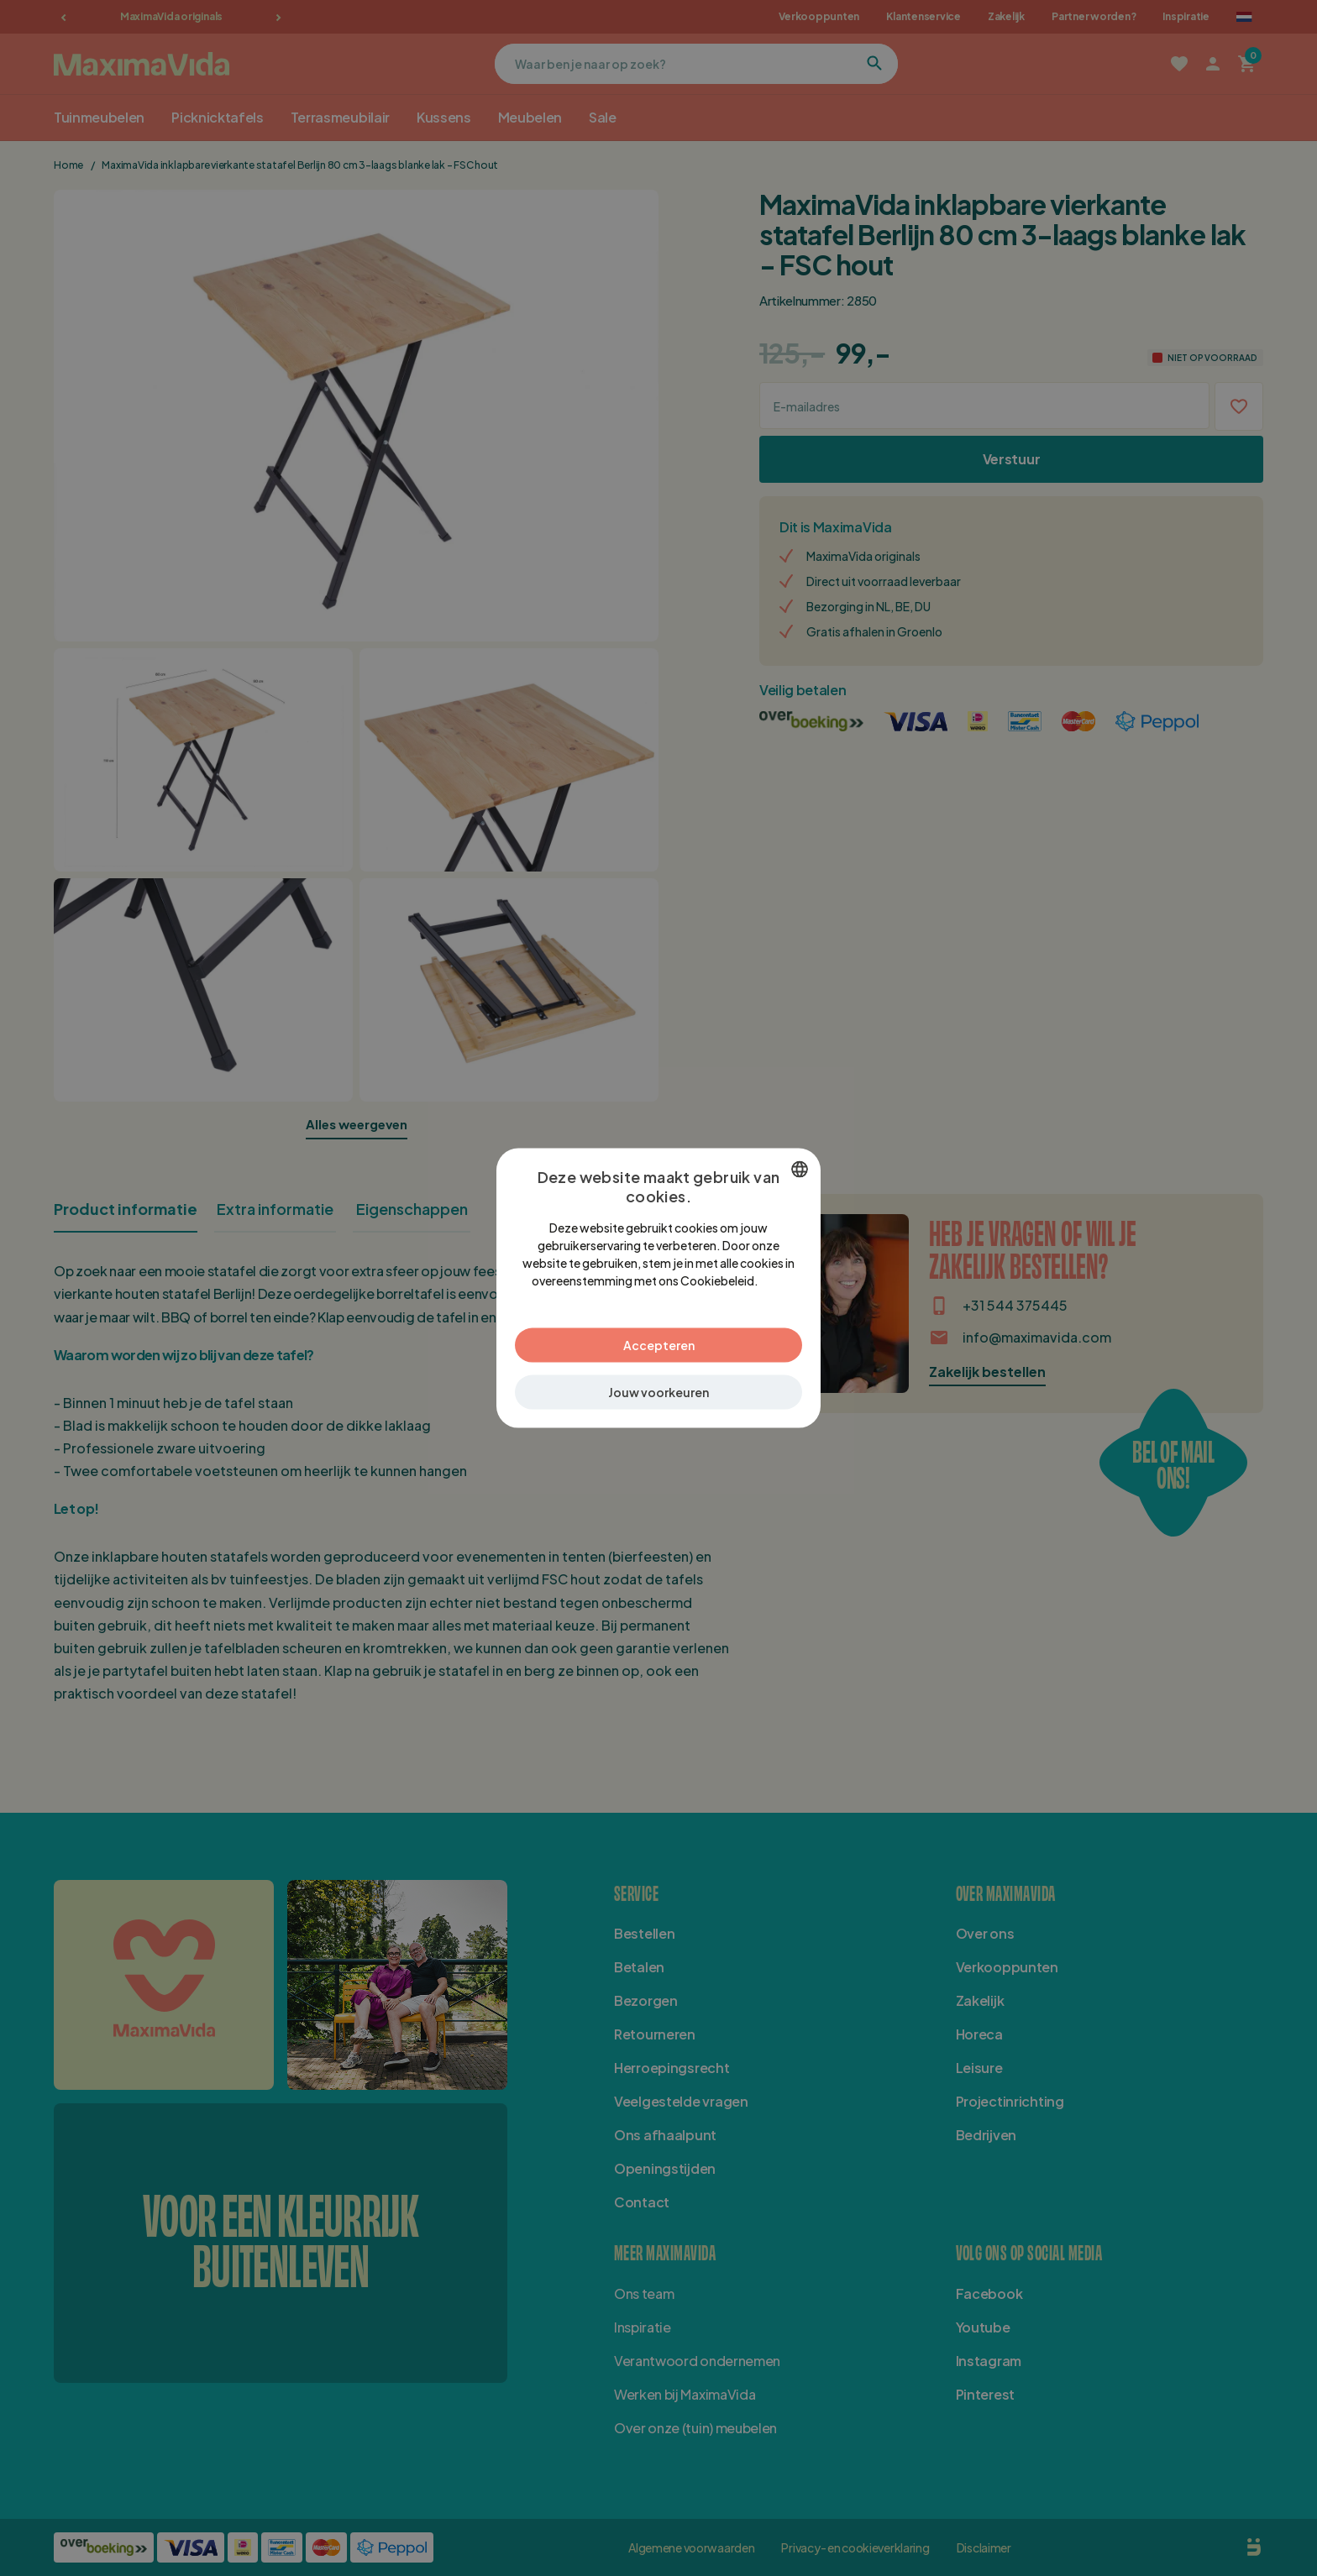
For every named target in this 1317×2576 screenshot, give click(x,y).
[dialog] (658, 1288)
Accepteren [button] (659, 1344)
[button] (658, 1391)
